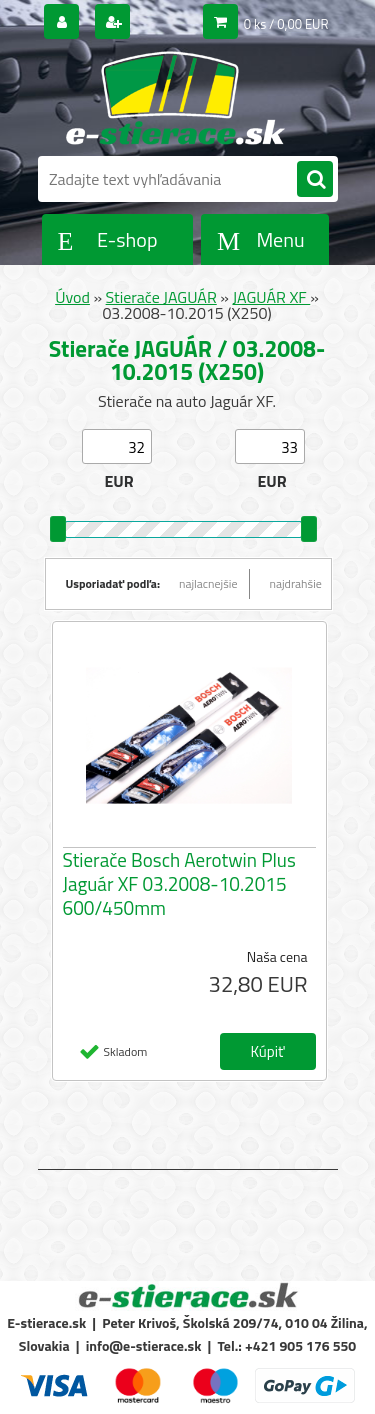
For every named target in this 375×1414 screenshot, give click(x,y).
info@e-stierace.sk (144, 1345)
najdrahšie (296, 583)
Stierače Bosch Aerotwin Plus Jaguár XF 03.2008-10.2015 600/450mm (179, 884)
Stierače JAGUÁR (161, 297)
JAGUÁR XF (271, 297)
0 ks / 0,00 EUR (286, 24)
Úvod (72, 297)
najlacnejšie (208, 583)
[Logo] (175, 98)
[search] (315, 180)
